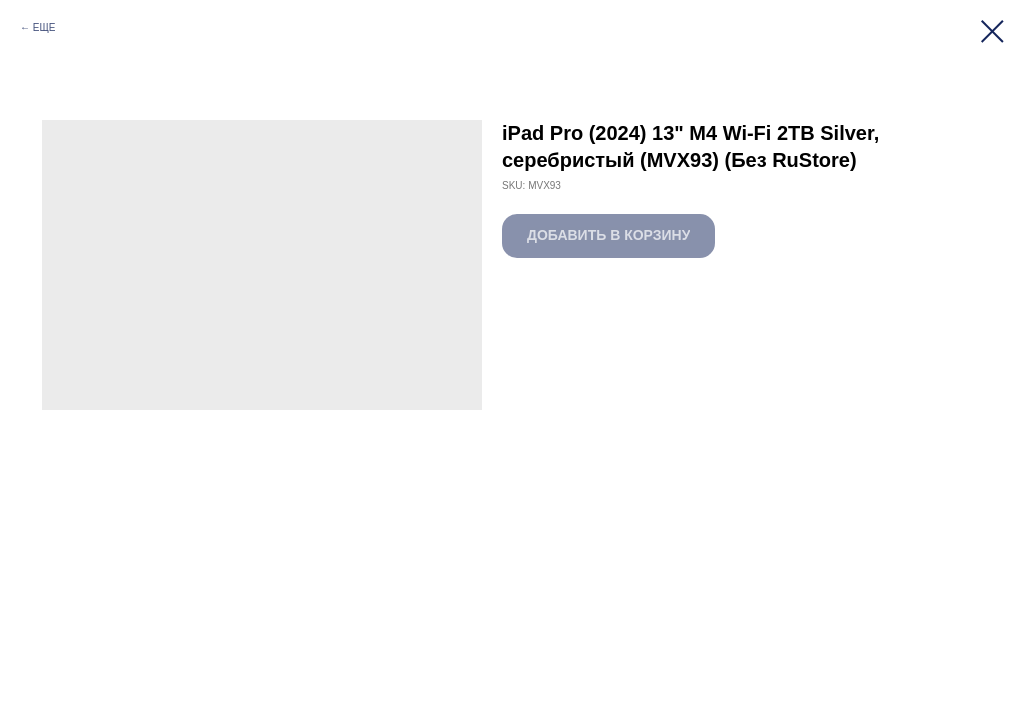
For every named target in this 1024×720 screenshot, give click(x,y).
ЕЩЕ (44, 27)
